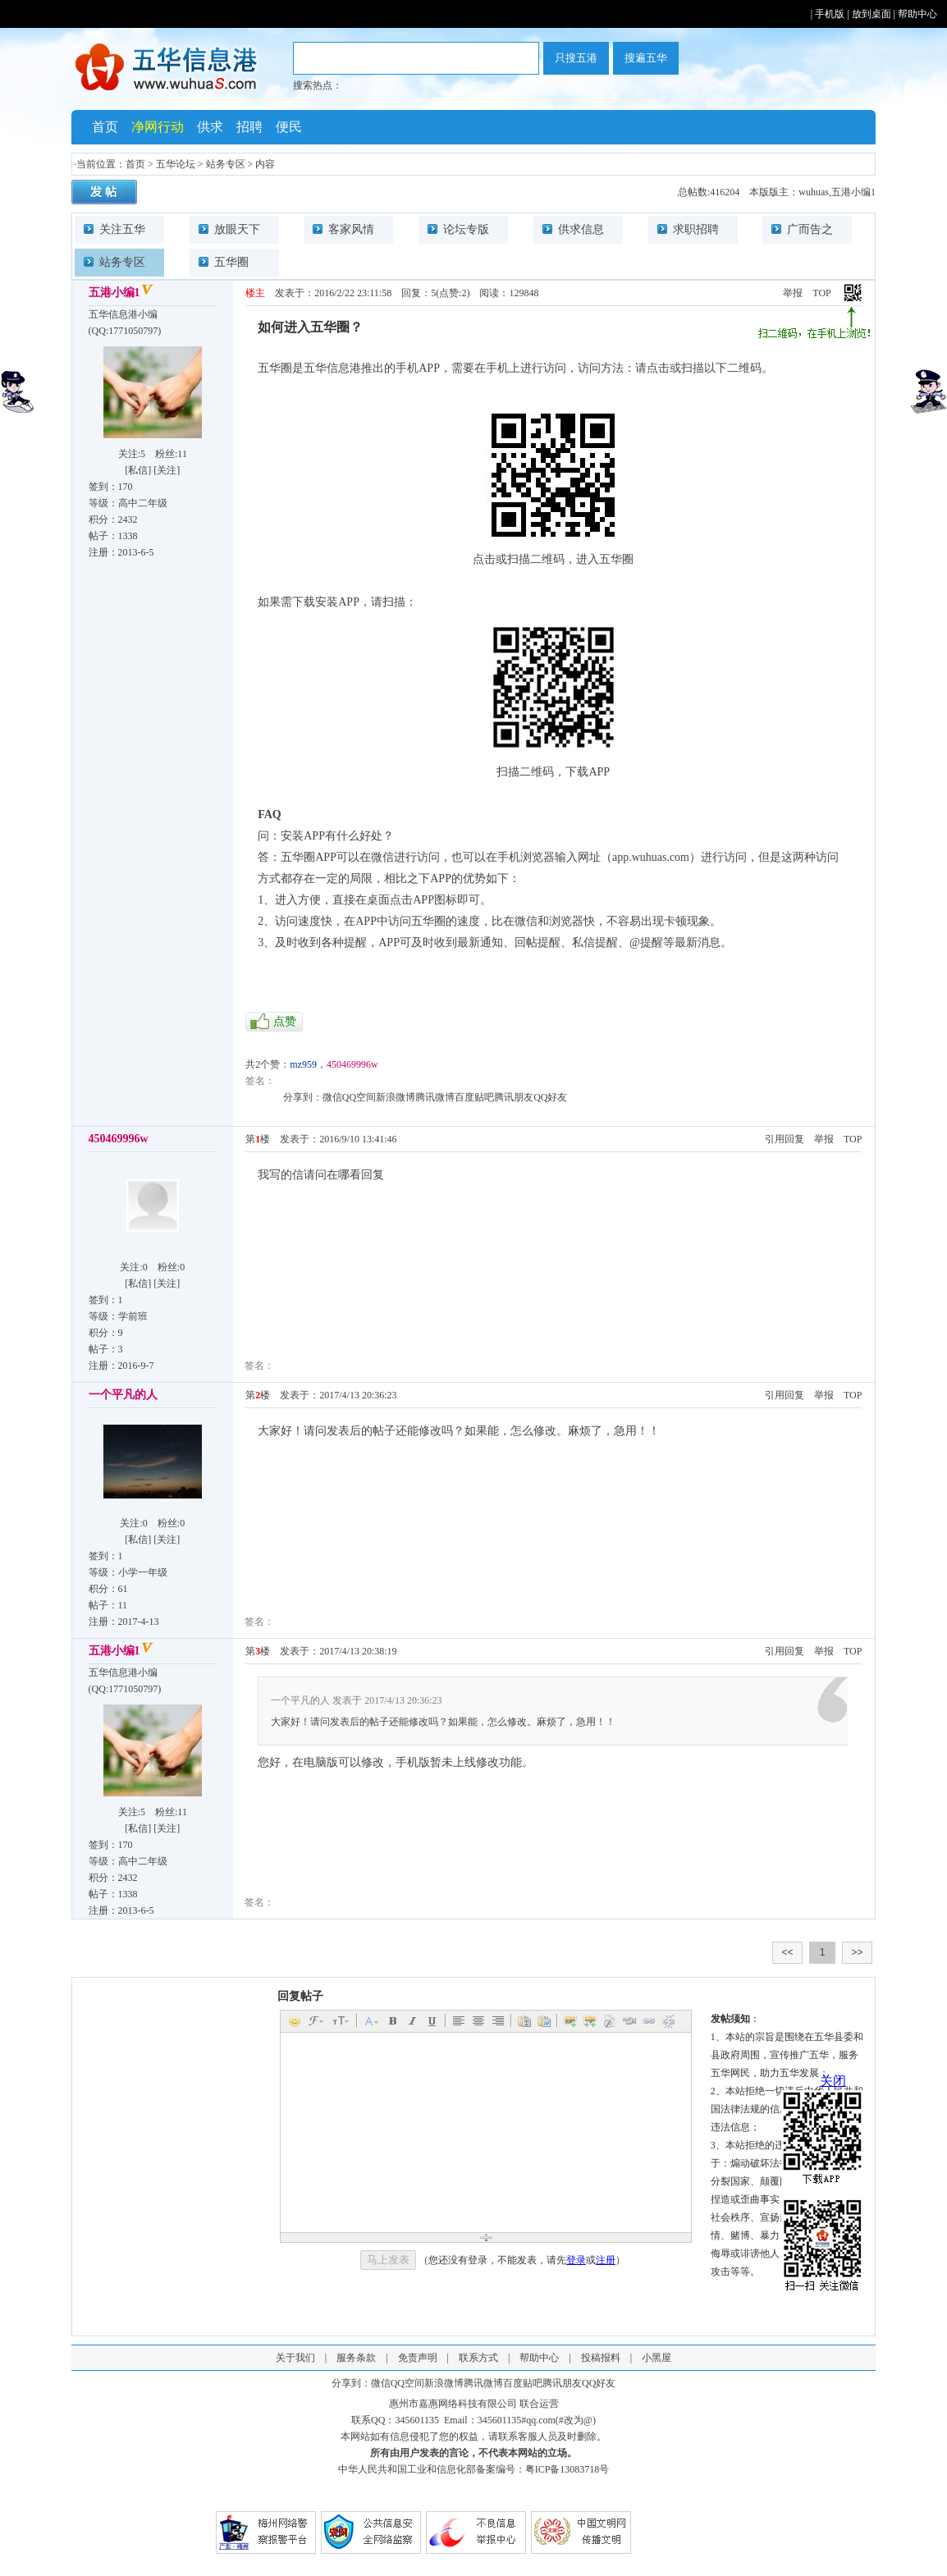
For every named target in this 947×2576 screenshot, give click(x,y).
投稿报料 (600, 2357)
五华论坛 (175, 164)
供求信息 (581, 229)
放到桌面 (871, 14)
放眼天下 (237, 229)
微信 (332, 1097)
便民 (289, 127)
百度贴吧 (474, 1097)
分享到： (303, 1097)
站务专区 (225, 164)
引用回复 (784, 1139)
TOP (821, 293)
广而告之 (810, 229)
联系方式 (478, 2357)
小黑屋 (656, 2357)
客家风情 (351, 229)
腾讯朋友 (513, 1097)
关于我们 (295, 2357)
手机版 (829, 14)
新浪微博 (395, 1097)
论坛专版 (466, 229)
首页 (105, 127)
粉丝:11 (171, 454)
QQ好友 (550, 1097)
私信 (138, 470)
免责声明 (417, 2357)
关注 (166, 470)
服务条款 (356, 2357)
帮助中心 (917, 14)
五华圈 (231, 262)
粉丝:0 (171, 1267)
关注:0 (133, 1267)
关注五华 (122, 229)
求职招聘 (696, 229)
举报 (793, 293)
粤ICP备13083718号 (567, 2469)
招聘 (249, 127)
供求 (210, 127)
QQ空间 (359, 1097)
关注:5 (131, 454)
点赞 (284, 1020)
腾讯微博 (435, 1097)
